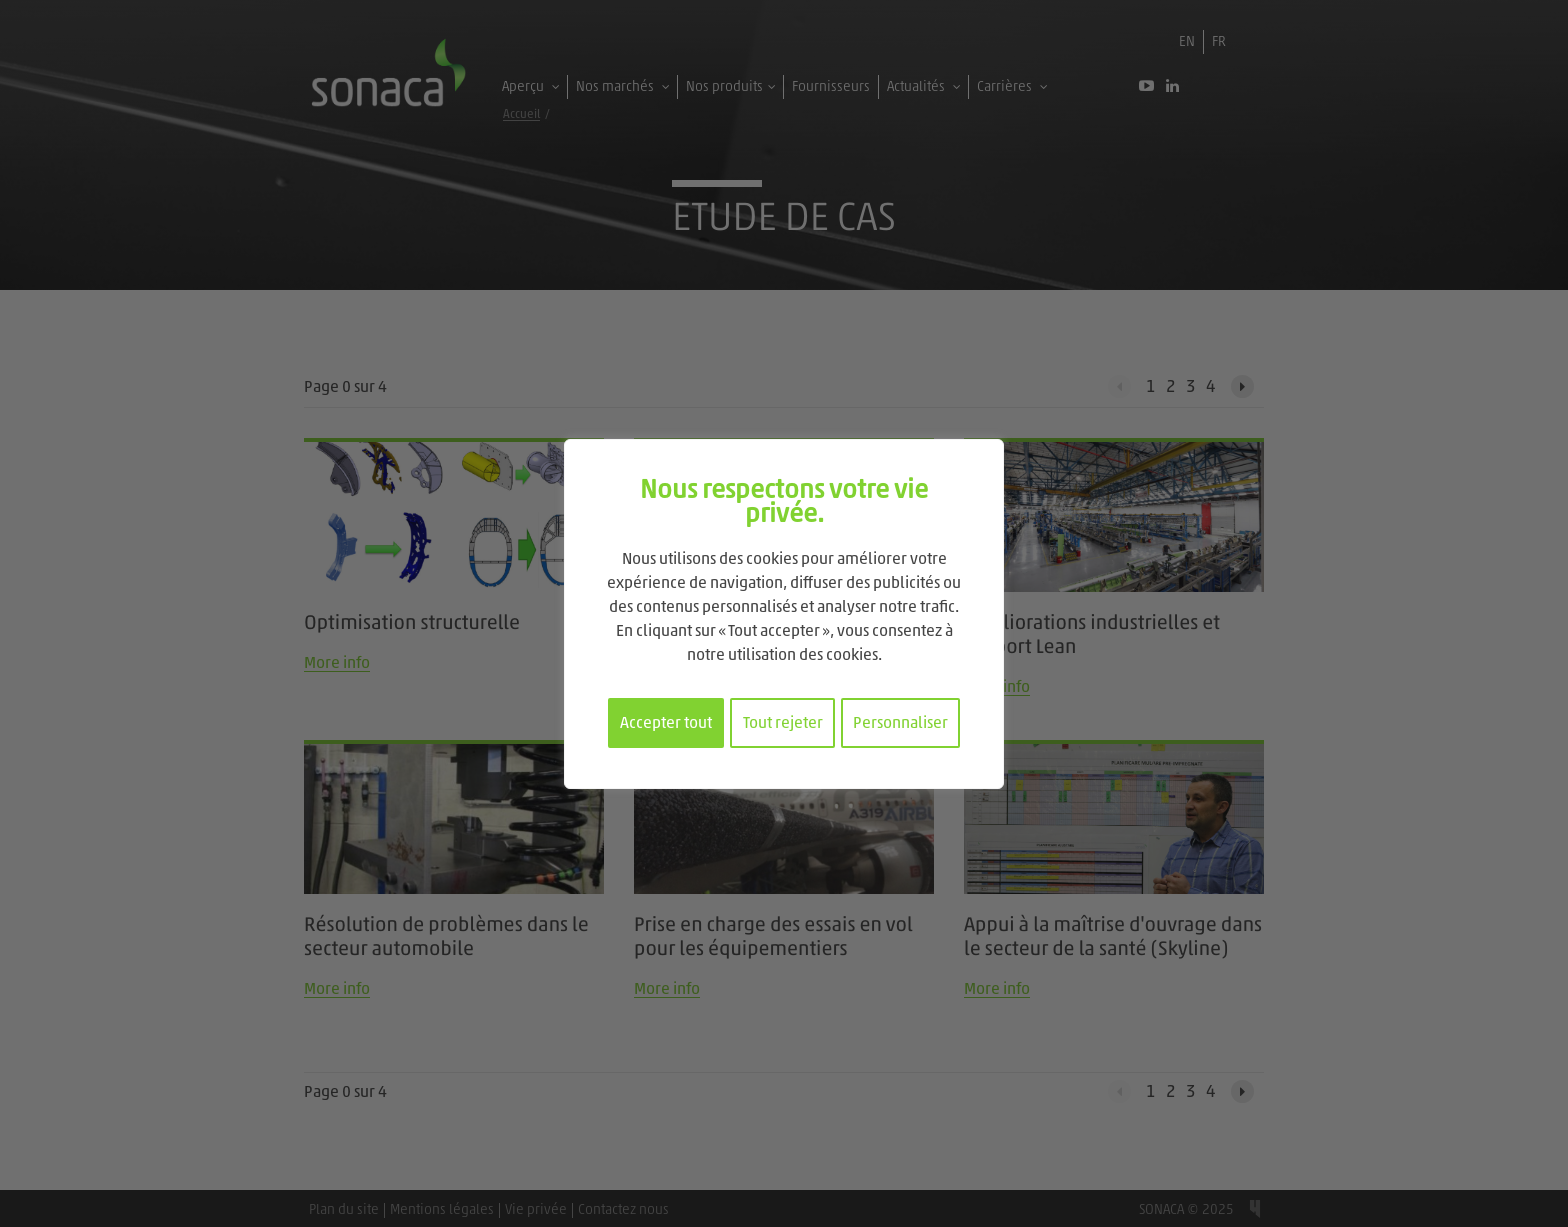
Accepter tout (666, 724)
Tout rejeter (783, 724)
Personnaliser (900, 724)
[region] (784, 614)
